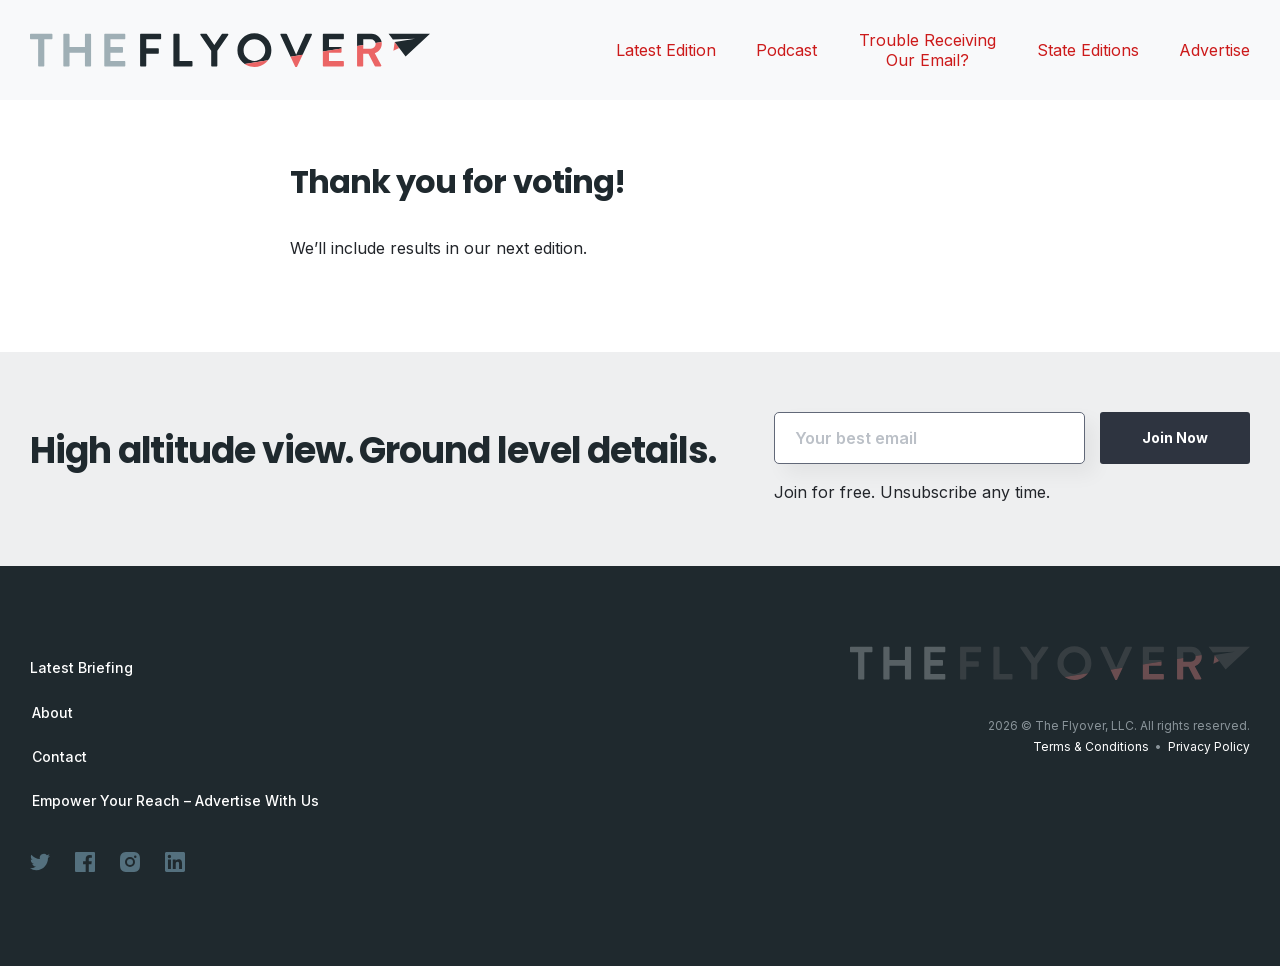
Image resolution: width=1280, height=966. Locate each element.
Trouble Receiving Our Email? (927, 50)
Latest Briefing (81, 667)
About (52, 713)
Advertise (1214, 50)
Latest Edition (666, 50)
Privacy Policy (1209, 746)
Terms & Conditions (1091, 746)
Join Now (1175, 437)
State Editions (1088, 50)
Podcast (786, 50)
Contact (59, 757)
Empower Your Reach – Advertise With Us (175, 801)
